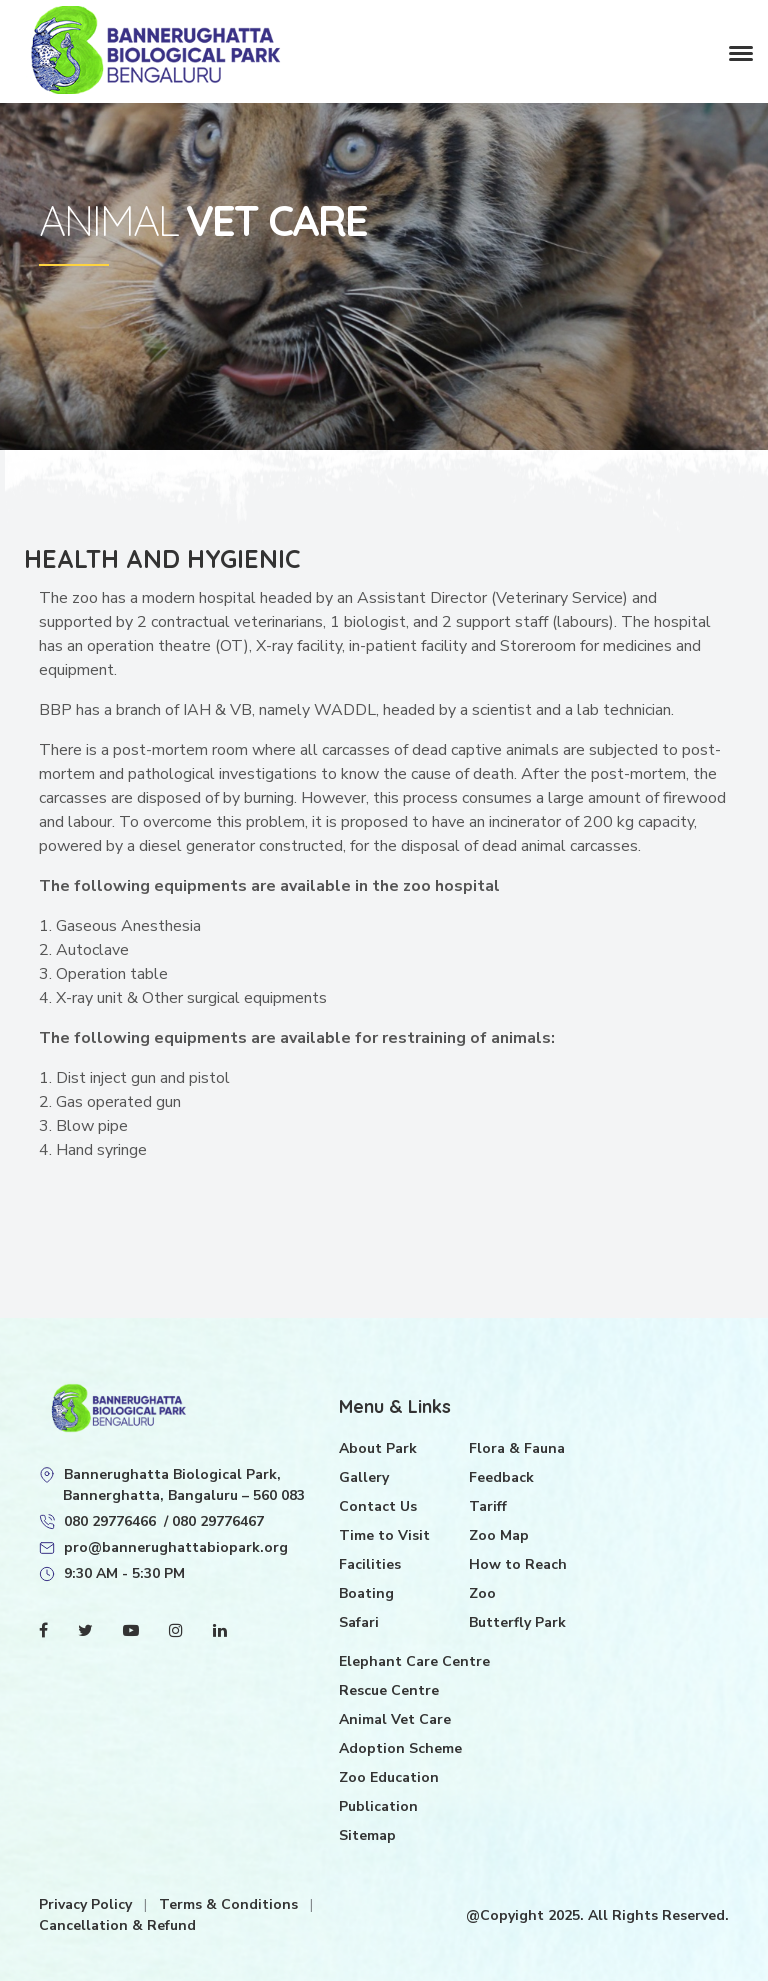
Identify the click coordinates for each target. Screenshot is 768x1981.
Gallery (364, 1477)
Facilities (370, 1564)
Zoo (482, 1593)
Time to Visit (384, 1535)
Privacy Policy (87, 1904)
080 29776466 (110, 1521)
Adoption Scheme (400, 1748)
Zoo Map (499, 1535)
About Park (378, 1448)
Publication (378, 1806)
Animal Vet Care (395, 1719)
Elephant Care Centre (414, 1661)
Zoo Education (389, 1777)
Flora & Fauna (517, 1448)
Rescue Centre (389, 1690)
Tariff (488, 1506)
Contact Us (378, 1506)
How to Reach (518, 1564)
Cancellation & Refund (117, 1925)
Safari (359, 1622)
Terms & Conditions (230, 1904)
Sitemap (367, 1835)
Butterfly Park (517, 1622)
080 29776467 (218, 1521)
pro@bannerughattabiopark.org (176, 1547)
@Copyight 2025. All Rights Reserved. (597, 1915)
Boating (366, 1593)
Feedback (501, 1477)
